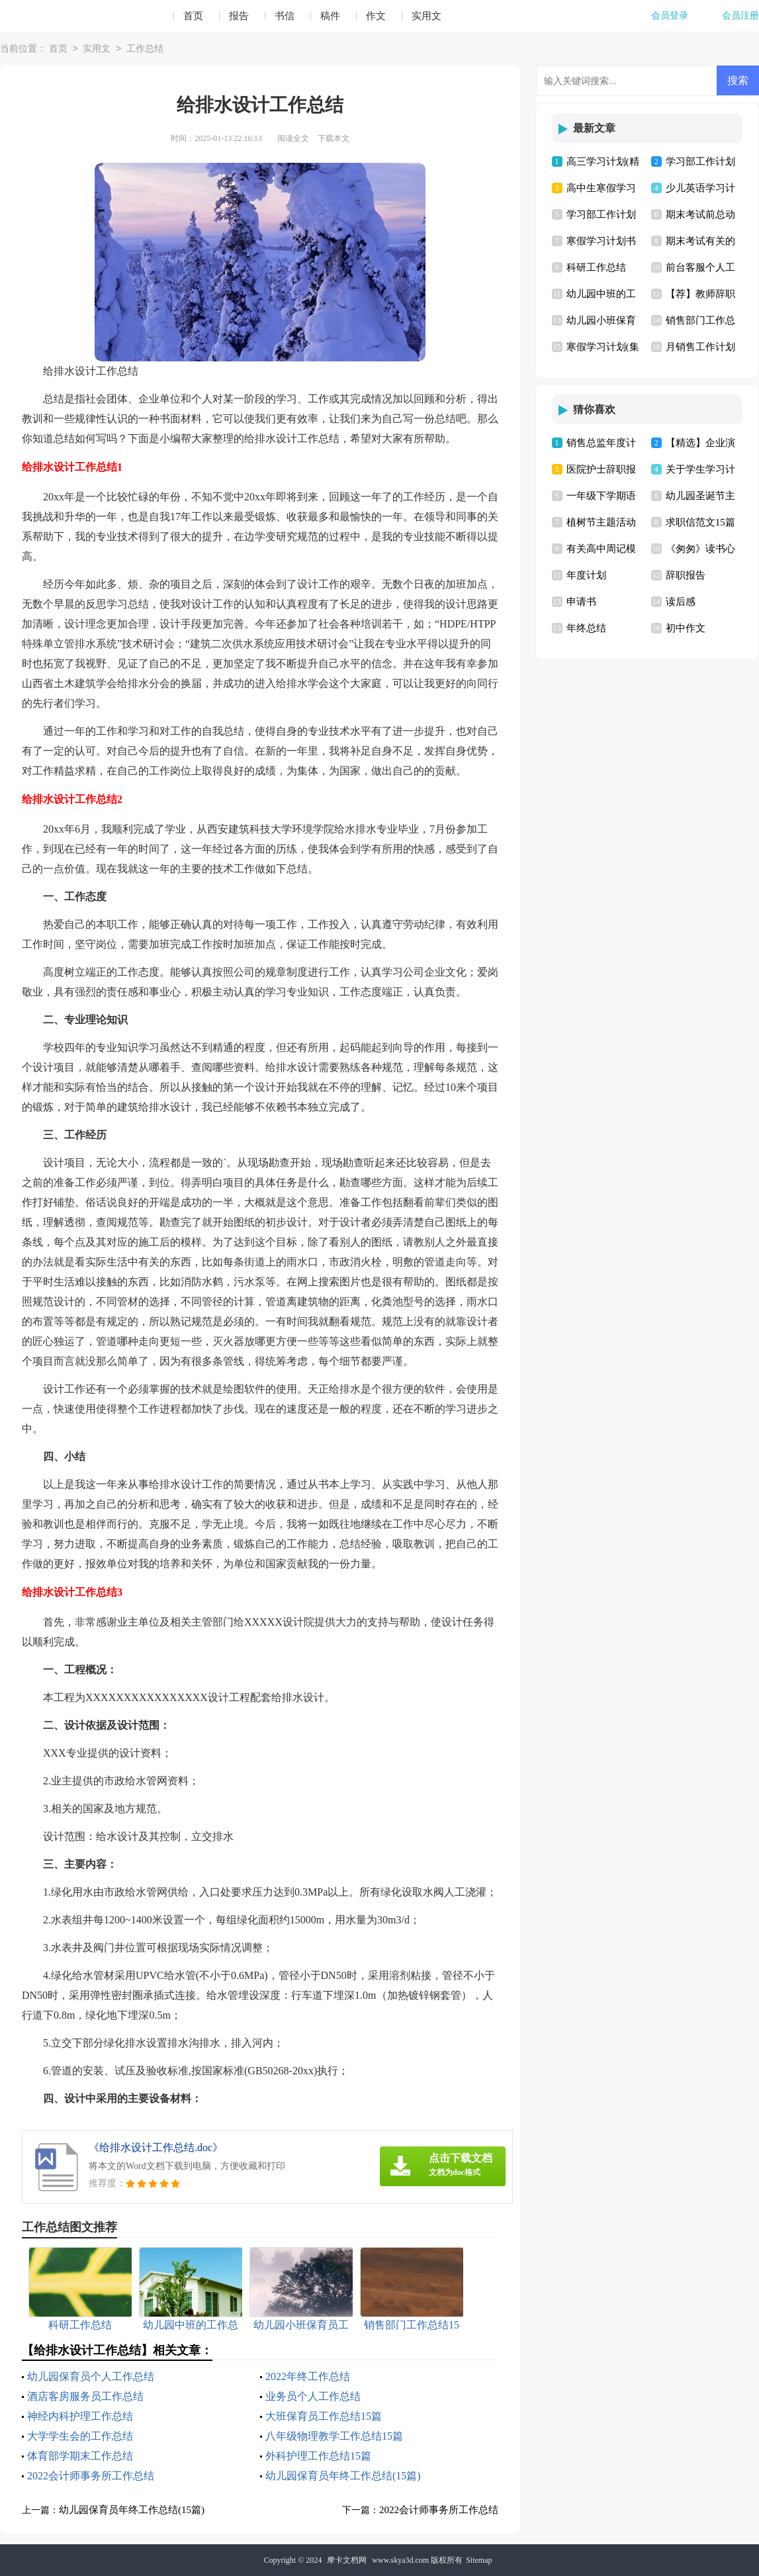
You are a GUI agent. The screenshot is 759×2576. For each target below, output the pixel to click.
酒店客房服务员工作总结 (85, 2396)
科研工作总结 (596, 267)
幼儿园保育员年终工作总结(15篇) (343, 2475)
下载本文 (333, 138)
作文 (376, 16)
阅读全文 (293, 138)
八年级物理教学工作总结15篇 (334, 2436)
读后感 (680, 601)
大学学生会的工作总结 (80, 2436)
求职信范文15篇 (700, 522)
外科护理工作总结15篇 (318, 2455)
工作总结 (144, 49)
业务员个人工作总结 (313, 2396)
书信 (284, 16)
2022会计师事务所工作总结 (90, 2475)
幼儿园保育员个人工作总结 (90, 2376)
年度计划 (586, 575)
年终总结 (586, 628)
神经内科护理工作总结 (80, 2416)
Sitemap (479, 2560)
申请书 (581, 601)
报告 (239, 16)
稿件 (330, 16)
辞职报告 (685, 575)
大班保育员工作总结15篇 (323, 2416)
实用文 (426, 16)
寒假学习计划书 (601, 241)
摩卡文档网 (347, 2560)
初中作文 (685, 628)
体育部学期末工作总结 (80, 2455)
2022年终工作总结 (307, 2376)
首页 (193, 16)
